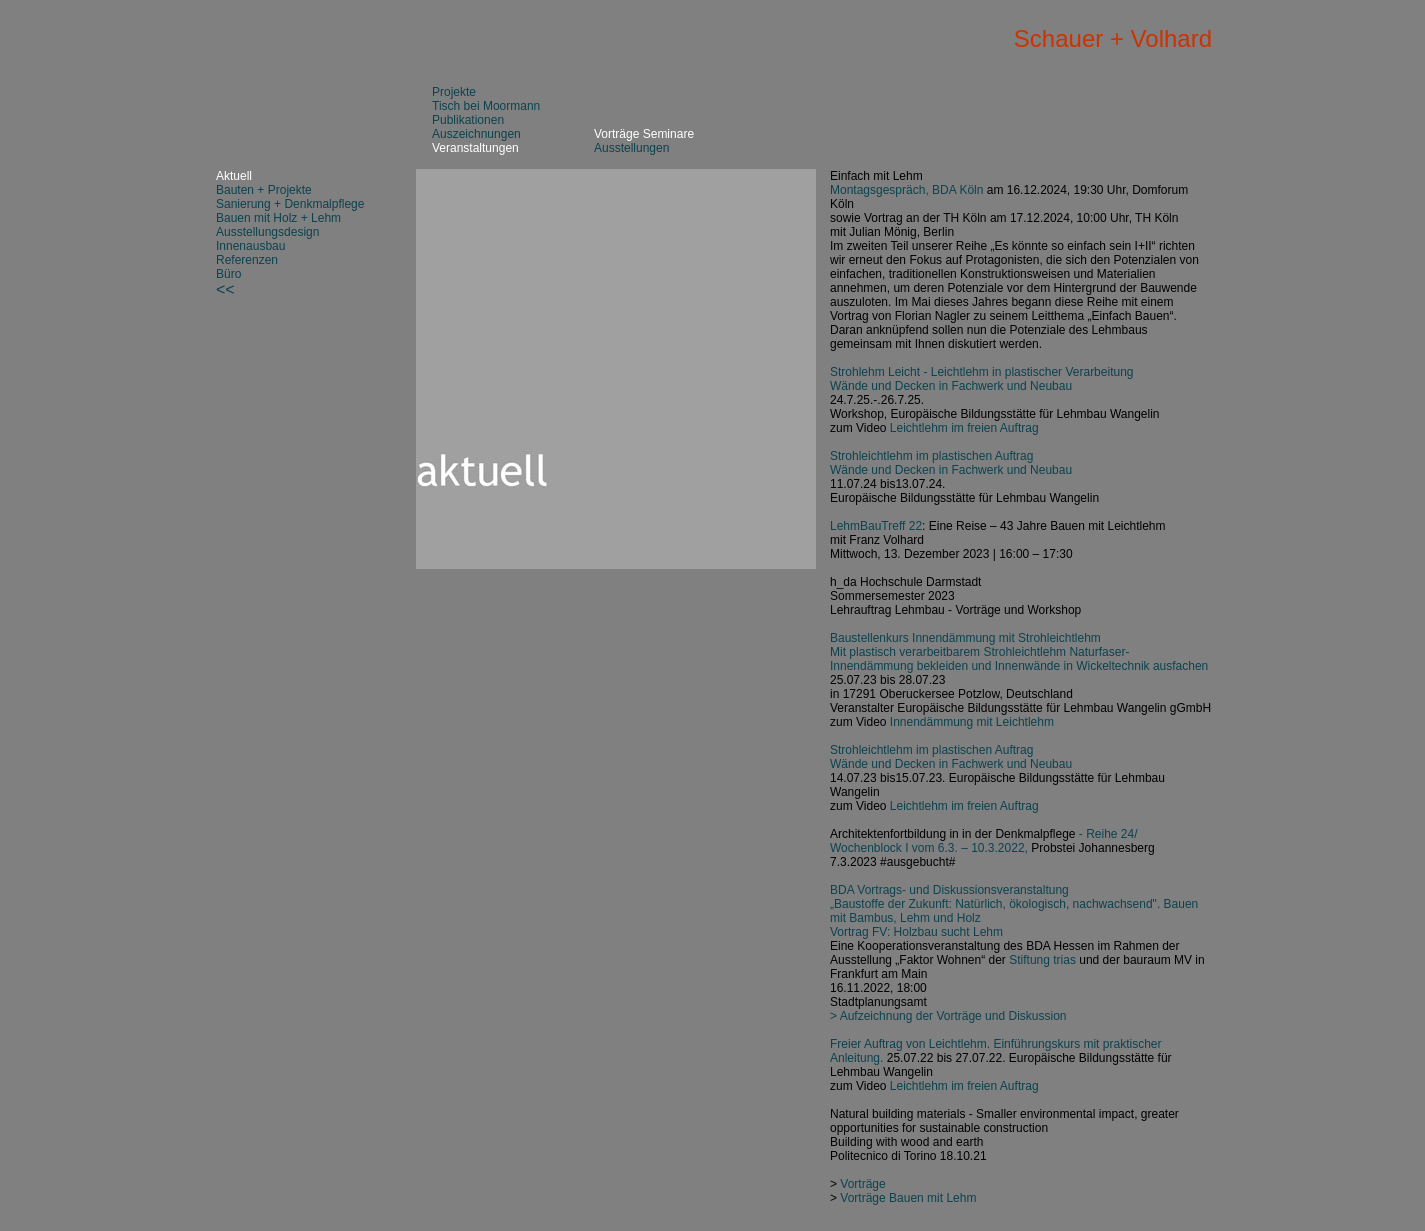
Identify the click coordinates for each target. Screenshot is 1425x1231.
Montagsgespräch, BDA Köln (906, 190)
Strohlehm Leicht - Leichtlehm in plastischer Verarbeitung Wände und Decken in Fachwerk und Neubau (982, 379)
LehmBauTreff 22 (876, 526)
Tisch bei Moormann (486, 106)
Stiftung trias (1042, 960)
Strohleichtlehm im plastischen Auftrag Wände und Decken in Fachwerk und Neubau (951, 463)
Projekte (454, 92)
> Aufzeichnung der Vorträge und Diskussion (948, 1016)
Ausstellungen (631, 148)
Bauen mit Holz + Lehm (278, 218)
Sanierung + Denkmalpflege (290, 204)
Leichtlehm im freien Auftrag (964, 428)
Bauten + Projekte (264, 190)
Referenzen (247, 260)
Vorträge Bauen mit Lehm (908, 1198)
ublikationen (472, 120)
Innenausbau (250, 246)
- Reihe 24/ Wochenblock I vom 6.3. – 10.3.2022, (984, 841)
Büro (228, 274)
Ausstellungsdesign (267, 232)
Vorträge (862, 1184)
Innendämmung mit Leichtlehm (972, 722)
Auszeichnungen (476, 134)
